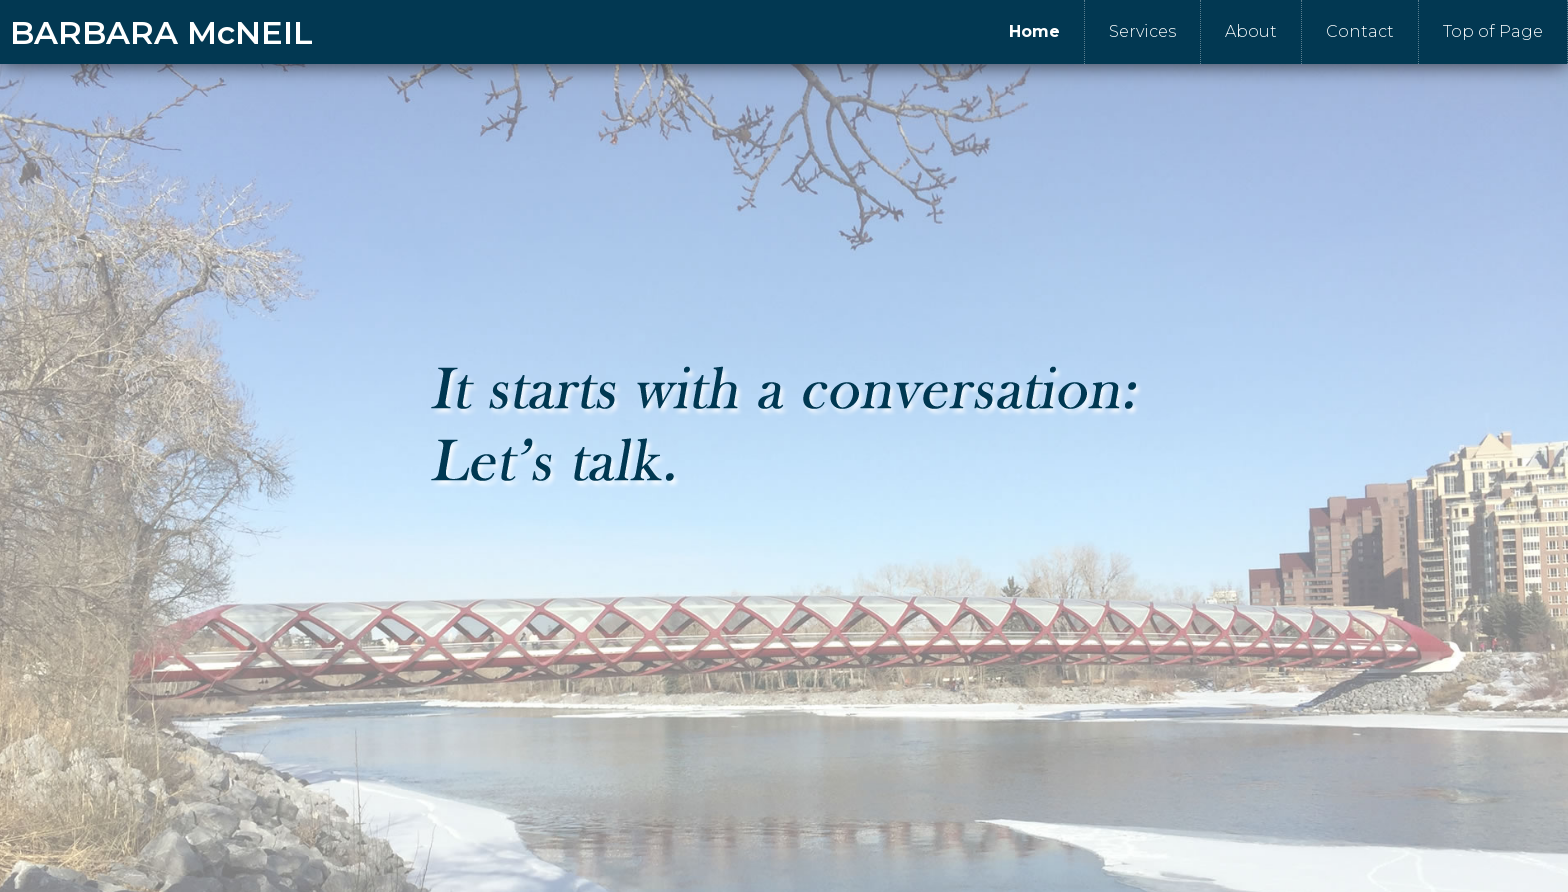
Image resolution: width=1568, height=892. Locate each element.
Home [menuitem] (1034, 31)
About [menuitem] (1251, 31)
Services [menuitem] (1142, 31)
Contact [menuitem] (1360, 31)
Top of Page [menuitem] (1493, 31)
